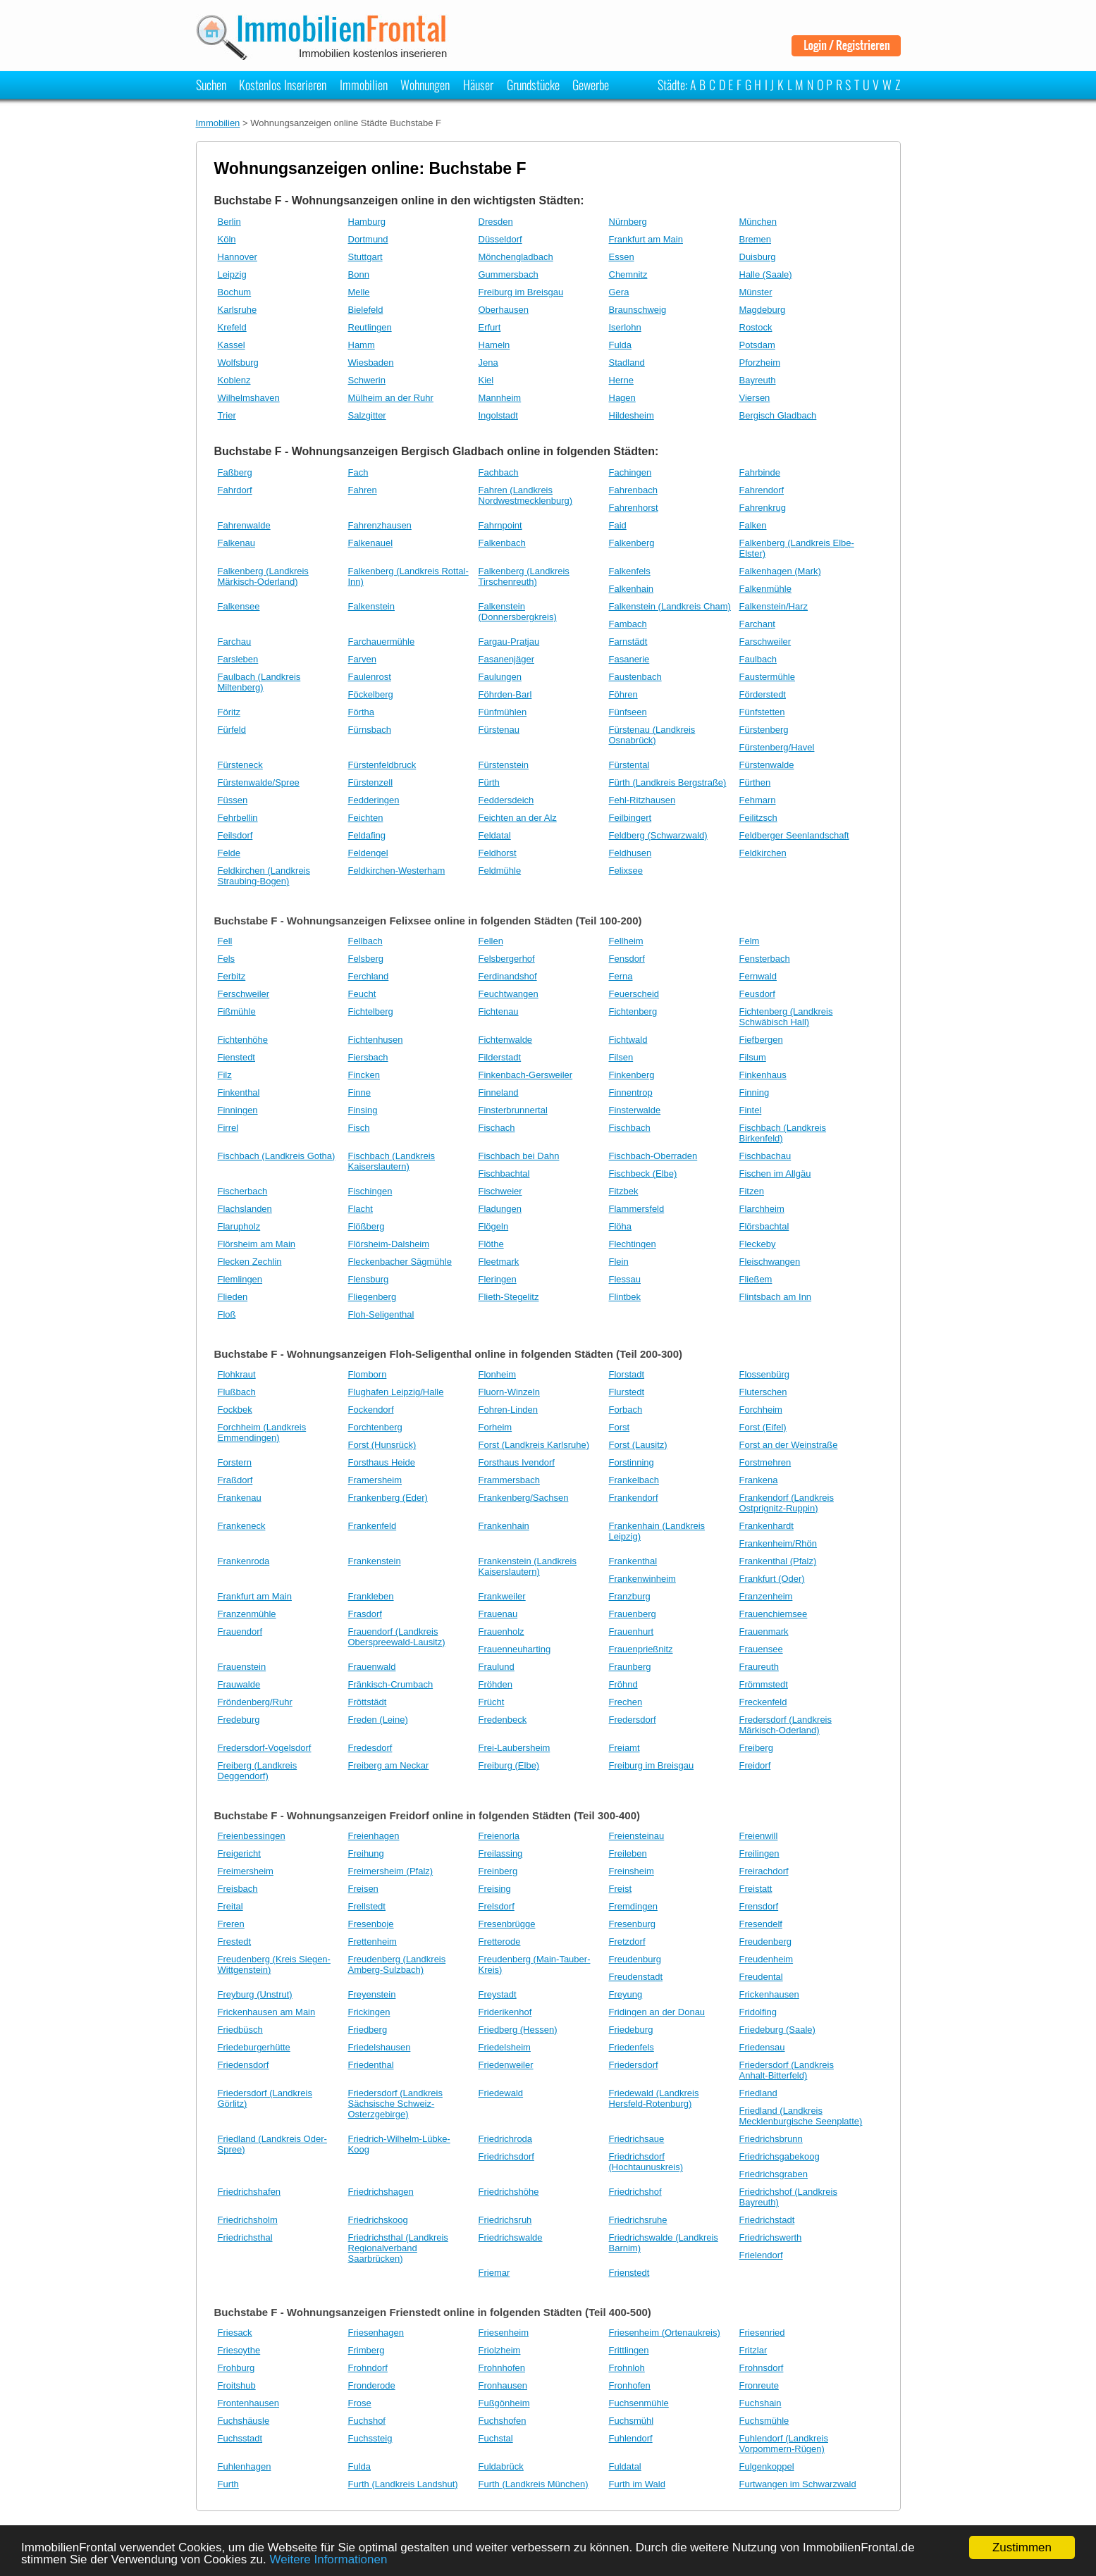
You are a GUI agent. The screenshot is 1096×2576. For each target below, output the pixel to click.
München (758, 221)
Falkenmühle (765, 588)
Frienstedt (629, 2272)
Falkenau (236, 543)
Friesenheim (504, 2332)
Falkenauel (370, 543)
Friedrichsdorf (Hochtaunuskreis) (646, 2161)
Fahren (362, 490)
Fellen (491, 941)
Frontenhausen (248, 2403)
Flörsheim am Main (257, 1244)
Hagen (622, 397)
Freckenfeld (763, 1702)
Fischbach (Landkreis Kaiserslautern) (392, 1161)
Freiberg (756, 1747)
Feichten (365, 817)
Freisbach (238, 1888)
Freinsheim (631, 1871)
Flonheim (497, 1374)
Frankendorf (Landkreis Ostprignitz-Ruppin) (786, 1502)
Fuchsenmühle (639, 2403)
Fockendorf (371, 1409)
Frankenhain (504, 1526)
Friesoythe (239, 2350)
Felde (229, 853)
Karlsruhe (237, 309)
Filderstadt (500, 1057)
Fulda (620, 345)
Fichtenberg (633, 1011)
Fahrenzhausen (380, 525)
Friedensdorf (243, 2065)
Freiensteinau (637, 1836)
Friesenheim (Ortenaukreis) (664, 2332)
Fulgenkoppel (766, 2466)
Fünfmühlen (503, 712)
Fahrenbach (633, 490)
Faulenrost (369, 676)
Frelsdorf (497, 1906)
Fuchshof (367, 2420)
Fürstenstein (504, 765)
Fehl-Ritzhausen (642, 800)
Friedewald (501, 2093)
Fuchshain (760, 2403)
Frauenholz (501, 1631)
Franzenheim (766, 1596)
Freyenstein (372, 1994)
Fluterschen (763, 1392)
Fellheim (626, 941)
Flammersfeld (637, 1208)
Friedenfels (631, 2047)
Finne (359, 1092)
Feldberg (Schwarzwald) (658, 835)
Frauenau (498, 1614)
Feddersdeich (506, 800)
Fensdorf (627, 958)
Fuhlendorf (631, 2438)
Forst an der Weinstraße (788, 1444)
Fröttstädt (367, 1702)
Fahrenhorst (633, 507)
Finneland (499, 1092)
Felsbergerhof (507, 958)
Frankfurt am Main (646, 239)
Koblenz (234, 380)
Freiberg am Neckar (388, 1765)
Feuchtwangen (508, 994)
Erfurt (490, 327)
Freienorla (499, 1836)
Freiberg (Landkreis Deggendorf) (257, 1770)
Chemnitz (628, 274)
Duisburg (757, 257)
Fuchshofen (503, 2420)
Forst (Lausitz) (638, 1444)
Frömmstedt (763, 1684)
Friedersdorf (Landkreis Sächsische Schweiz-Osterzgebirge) (395, 2103)
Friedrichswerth (770, 2237)
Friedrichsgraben (773, 2174)
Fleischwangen (770, 1261)
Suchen (211, 84)
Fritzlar (753, 2350)
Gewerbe (590, 84)
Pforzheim (760, 362)
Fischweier (500, 1191)
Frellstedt (367, 1906)
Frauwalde (239, 1684)
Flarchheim (761, 1208)
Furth (228, 2484)
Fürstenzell (370, 782)
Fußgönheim (504, 2403)
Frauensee (761, 1649)
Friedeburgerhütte (254, 2047)
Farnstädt (628, 641)
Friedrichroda (506, 2139)
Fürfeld (232, 729)
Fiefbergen (761, 1039)
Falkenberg (632, 543)
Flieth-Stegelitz (509, 1297)
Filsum (752, 1057)
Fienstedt (236, 1057)
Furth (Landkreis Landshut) (403, 2484)
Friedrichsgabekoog (779, 2156)
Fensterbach (764, 958)
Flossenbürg (764, 1374)
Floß (227, 1314)
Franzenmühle (247, 1614)
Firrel (228, 1127)
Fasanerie (629, 659)
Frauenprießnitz (641, 1649)
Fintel (750, 1110)
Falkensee (239, 606)
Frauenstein (242, 1666)
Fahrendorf (761, 490)
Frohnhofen (502, 2368)
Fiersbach (368, 1057)
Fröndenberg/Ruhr (255, 1702)
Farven (362, 659)
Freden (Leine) (378, 1719)
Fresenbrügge (507, 1924)
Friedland (758, 2093)
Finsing (363, 1110)
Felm (749, 941)
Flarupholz (239, 1226)
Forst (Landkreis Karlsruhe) (534, 1444)
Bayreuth (757, 380)
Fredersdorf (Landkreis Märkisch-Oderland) (785, 1724)
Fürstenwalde (766, 765)
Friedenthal (371, 2065)
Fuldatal (625, 2466)
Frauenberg (632, 1614)
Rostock (755, 327)
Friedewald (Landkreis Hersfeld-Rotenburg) (654, 2098)
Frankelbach (634, 1480)
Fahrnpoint (500, 525)
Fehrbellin (238, 817)
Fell (225, 941)
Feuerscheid (634, 994)
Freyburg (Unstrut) (255, 1994)
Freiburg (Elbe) (509, 1765)
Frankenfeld (372, 1526)
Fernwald (758, 976)
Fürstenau (499, 729)
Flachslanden (245, 1208)
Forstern (235, 1462)
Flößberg (366, 1226)
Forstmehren (765, 1462)
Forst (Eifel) (763, 1427)
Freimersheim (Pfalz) (390, 1871)
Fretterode (500, 1941)
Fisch (359, 1127)
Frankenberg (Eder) (388, 1497)
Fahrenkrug (762, 507)
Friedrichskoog (378, 2220)
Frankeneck (242, 1526)
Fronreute (759, 2385)
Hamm (361, 345)
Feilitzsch (758, 817)
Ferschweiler (244, 994)
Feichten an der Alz (518, 817)
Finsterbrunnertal (513, 1110)
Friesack (235, 2332)
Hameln (494, 345)
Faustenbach (635, 676)
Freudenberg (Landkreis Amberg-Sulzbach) (397, 1964)
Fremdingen (633, 1906)
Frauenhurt (631, 1631)
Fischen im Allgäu (775, 1173)
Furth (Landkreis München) (534, 2484)
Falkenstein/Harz (773, 606)
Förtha (361, 712)
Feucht (362, 994)
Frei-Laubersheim (514, 1747)
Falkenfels (630, 571)
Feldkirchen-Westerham (396, 870)
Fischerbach (243, 1191)
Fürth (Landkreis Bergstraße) (668, 782)
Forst (619, 1427)
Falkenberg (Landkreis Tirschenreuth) (524, 576)
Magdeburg (762, 309)
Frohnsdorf (761, 2368)
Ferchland (368, 976)
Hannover (237, 257)
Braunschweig (638, 309)
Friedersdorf (633, 2065)
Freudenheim (766, 1959)
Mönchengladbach (516, 257)
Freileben (628, 1853)
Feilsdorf (235, 835)
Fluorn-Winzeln (509, 1392)
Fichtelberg (370, 1011)
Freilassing (501, 1853)
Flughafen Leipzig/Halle (396, 1392)
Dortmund (368, 239)
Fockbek (235, 1409)
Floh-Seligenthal (381, 1314)
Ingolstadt (498, 415)
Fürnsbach (369, 729)
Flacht (360, 1208)
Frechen (626, 1702)
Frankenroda (244, 1561)
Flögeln (494, 1226)
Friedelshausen (379, 2047)
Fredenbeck (503, 1719)
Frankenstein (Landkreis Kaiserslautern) (528, 1566)
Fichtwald (628, 1039)
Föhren (623, 694)
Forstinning (631, 1462)
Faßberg (235, 472)
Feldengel (368, 853)
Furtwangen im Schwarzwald (797, 2484)
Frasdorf (365, 1614)
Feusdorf (757, 994)
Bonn (358, 274)
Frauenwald (372, 1666)
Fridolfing (758, 2012)
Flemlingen (240, 1279)
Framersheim (375, 1480)
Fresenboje (371, 1924)
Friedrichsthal (245, 2237)
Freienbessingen (251, 1836)
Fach (358, 472)
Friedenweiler (506, 2065)
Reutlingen (370, 327)
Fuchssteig (370, 2438)
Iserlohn (625, 327)
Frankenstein (374, 1561)
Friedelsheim (505, 2047)
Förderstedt (762, 694)
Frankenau (239, 1497)
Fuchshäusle (244, 2420)
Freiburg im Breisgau (521, 292)
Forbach (626, 1409)
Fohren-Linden (508, 1409)
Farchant (757, 624)
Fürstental (629, 765)
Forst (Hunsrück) (382, 1444)
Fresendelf (760, 1924)
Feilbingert (630, 817)
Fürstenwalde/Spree (259, 782)
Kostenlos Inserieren (282, 84)
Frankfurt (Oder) (772, 1578)
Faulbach (758, 659)
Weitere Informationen (328, 2559)
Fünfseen (628, 712)
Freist (620, 1888)
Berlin (229, 221)
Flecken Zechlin (250, 1261)
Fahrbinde (760, 472)
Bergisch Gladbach (778, 415)
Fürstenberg (764, 729)
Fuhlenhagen (244, 2466)
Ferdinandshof (508, 976)
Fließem (755, 1279)
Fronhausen (503, 2385)
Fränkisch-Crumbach (390, 1684)
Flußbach (237, 1392)
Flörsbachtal (764, 1226)
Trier (227, 415)
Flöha (620, 1226)
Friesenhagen (376, 2332)
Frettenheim (372, 1941)
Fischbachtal (504, 1173)
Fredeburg (239, 1719)
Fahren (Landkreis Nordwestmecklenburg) (526, 495)
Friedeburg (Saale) (777, 2029)
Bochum (235, 292)
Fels (226, 958)
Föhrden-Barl (505, 694)
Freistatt (755, 1888)
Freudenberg (765, 1941)
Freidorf (755, 1765)
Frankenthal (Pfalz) (778, 1561)
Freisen (363, 1888)
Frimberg (366, 2350)
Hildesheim (631, 415)
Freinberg (498, 1871)
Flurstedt (627, 1392)
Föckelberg (370, 694)
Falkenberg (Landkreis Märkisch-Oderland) (263, 576)
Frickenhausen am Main (267, 2012)
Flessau (625, 1279)
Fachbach (499, 472)
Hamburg (367, 221)
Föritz (229, 712)
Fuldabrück (501, 2466)
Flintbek (625, 1297)
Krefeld (232, 327)
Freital (230, 1906)
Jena (488, 362)
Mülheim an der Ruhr (390, 397)
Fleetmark (499, 1261)
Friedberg (368, 2029)
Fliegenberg (372, 1297)
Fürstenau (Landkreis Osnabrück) (652, 734)
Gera (619, 292)
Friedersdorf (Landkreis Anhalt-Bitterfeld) (786, 2070)
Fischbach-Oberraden (653, 1156)
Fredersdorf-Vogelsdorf (265, 1747)
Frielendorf (761, 2255)
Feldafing (367, 835)
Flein (619, 1261)
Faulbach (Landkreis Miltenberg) (259, 682)
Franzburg (630, 1596)
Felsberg (366, 958)
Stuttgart (365, 257)
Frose (359, 2403)
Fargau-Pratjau (509, 641)
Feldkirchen (763, 853)
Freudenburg (635, 1959)
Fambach (628, 624)
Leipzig (232, 274)
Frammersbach (509, 1480)
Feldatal (495, 835)
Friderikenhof (505, 2012)
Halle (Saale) (765, 274)
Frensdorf (759, 1906)
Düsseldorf (500, 239)
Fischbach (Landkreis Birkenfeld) (783, 1133)
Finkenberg (632, 1075)
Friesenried (762, 2332)
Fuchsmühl (631, 2420)
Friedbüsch (240, 2029)
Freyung (626, 1994)
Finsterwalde (635, 1110)
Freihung (366, 1853)
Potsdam (757, 345)
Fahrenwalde (244, 525)
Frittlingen (629, 2350)
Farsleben (238, 659)
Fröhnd (623, 1684)
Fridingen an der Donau (657, 2012)
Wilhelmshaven (249, 397)
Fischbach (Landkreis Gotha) (276, 1156)
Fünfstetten (762, 712)
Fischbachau (765, 1156)
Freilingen (759, 1853)
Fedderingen (374, 800)
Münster (755, 292)
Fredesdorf (370, 1747)
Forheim (495, 1427)
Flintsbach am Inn (775, 1297)
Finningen (238, 1110)
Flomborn (367, 1374)
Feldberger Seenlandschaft (794, 835)
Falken (753, 525)
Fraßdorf (235, 1480)
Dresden (496, 221)
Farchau (235, 641)
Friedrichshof (635, 2191)
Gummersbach (508, 274)
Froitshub (237, 2385)
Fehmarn (757, 800)
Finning (754, 1092)
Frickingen (369, 2012)
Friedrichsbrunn (771, 2139)
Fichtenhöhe (243, 1039)
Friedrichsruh (505, 2220)
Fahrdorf (235, 490)
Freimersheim (245, 1871)
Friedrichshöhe (509, 2191)
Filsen (621, 1057)
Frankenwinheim (642, 1578)
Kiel (486, 380)
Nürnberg (628, 221)
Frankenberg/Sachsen (524, 1497)
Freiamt (624, 1747)
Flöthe (491, 1244)
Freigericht (239, 1853)
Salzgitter (367, 415)
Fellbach (365, 941)
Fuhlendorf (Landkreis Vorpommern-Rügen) (783, 2443)
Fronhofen (630, 2385)
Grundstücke (533, 84)
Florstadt (627, 1374)
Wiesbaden (371, 362)
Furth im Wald (637, 2484)
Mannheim (500, 397)
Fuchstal (496, 2438)
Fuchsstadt (240, 2438)
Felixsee (626, 870)
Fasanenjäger (507, 659)
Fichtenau (499, 1011)
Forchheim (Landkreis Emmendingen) (262, 1432)
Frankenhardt (766, 1526)
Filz (225, 1075)
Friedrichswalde (511, 2237)
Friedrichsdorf (506, 2156)
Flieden (233, 1297)
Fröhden (495, 1684)
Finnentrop (631, 1092)
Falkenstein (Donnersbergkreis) (518, 611)
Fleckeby (757, 1244)
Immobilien (364, 84)
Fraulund (497, 1666)
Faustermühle (767, 676)
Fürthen (755, 782)
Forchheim (760, 1409)
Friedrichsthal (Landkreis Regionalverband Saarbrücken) (398, 2248)
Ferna (621, 976)
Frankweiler (502, 1596)
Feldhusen (630, 853)
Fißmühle (237, 1011)
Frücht (492, 1702)
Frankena (758, 1480)
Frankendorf (633, 1497)
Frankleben (371, 1596)
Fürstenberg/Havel (777, 747)
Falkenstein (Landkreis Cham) (670, 606)
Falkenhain (631, 588)
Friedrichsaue (637, 2139)
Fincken (364, 1075)
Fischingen (370, 1191)
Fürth (489, 782)
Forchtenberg (375, 1427)
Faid (618, 525)
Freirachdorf (764, 1871)
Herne (621, 380)
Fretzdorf (627, 1941)
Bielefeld (365, 309)
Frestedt (235, 1941)
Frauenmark (764, 1631)
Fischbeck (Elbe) (643, 1173)
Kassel (231, 345)
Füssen (233, 800)
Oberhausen (504, 309)
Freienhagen (374, 1836)
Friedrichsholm (248, 2220)
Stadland (627, 362)
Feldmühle (500, 870)
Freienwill (758, 1836)
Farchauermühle (381, 641)
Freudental (761, 1976)
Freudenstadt (636, 1976)
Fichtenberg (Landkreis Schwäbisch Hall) (786, 1016)
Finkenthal (239, 1092)
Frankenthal (633, 1561)
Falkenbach (502, 543)
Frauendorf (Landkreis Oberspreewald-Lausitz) (396, 1636)
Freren (231, 1924)
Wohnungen (425, 84)
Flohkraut (237, 1374)
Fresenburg (632, 1924)
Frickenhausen (769, 1994)
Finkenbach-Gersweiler (526, 1075)
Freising (495, 1888)
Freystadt (498, 1994)
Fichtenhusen (375, 1039)
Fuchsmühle (764, 2420)
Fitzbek (624, 1191)
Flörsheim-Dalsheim (389, 1244)
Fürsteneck (240, 765)
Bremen (755, 239)
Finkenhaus (763, 1075)
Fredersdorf (632, 1719)
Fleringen (498, 1279)
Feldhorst (498, 853)
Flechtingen (632, 1244)
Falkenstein (371, 606)
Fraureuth (759, 1666)
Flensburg (368, 1279)
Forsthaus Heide (381, 1462)
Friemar (494, 2272)
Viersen (754, 397)
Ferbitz (232, 976)
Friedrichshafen (249, 2191)
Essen (621, 257)
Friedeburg (631, 2029)
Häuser (478, 84)
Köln (227, 239)
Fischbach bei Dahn (519, 1156)
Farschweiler (765, 641)
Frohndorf (368, 2368)
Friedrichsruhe (638, 2220)
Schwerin (367, 380)
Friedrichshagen (381, 2191)
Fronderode (371, 2385)
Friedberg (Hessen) (518, 2029)
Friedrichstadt (767, 2220)
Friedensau (762, 2047)
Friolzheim (500, 2350)
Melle (359, 292)
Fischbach (630, 1127)
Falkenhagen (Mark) (780, 571)
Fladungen (500, 1208)
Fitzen (751, 1191)
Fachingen (630, 472)
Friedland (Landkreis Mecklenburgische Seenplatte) (801, 2115)
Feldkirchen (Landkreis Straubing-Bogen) (264, 875)
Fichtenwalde (506, 1039)
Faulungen (500, 676)
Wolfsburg (238, 362)
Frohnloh (627, 2368)
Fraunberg (630, 1666)
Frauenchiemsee (773, 1614)
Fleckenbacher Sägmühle (400, 1261)
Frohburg (236, 2368)
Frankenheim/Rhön (778, 1543)
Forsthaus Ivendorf (517, 1462)
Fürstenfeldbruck (382, 765)
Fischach (497, 1127)
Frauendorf (240, 1631)
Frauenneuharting (515, 1649)
